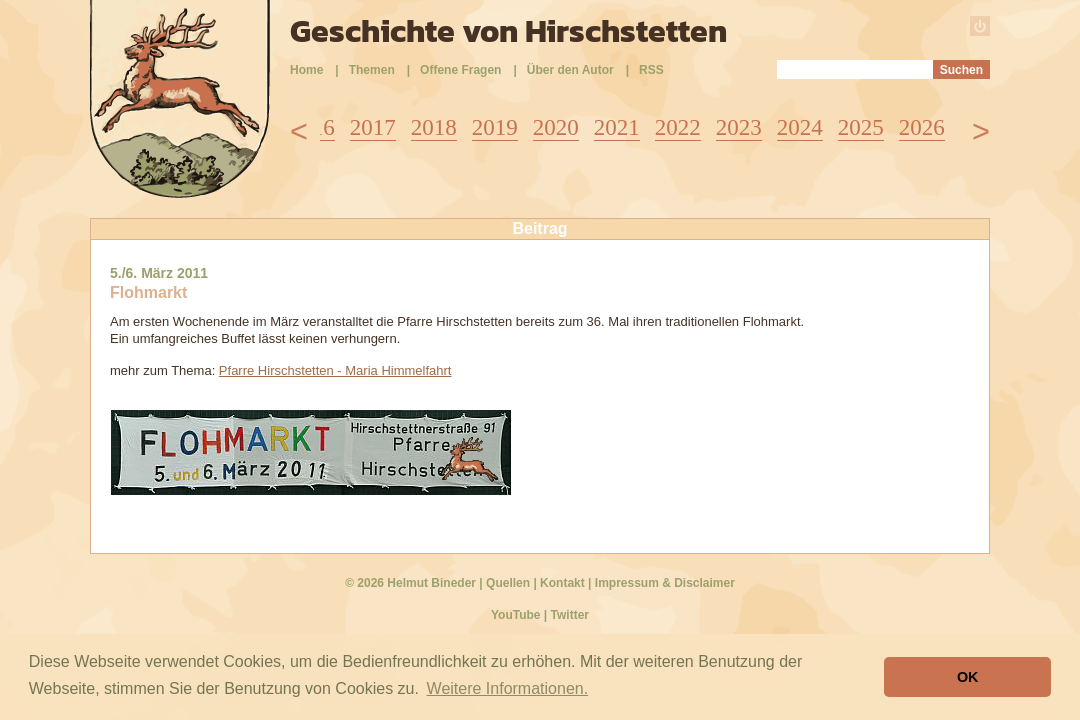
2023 (739, 127)
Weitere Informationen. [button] (508, 688)
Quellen (508, 583)
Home (306, 70)
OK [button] (968, 677)
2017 (373, 127)
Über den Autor (570, 70)
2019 (495, 127)
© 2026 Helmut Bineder (410, 583)
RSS (651, 70)
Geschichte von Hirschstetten (508, 31)
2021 (617, 127)
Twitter (570, 615)
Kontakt (562, 583)
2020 (556, 127)
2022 (678, 127)
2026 (922, 127)
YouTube (516, 615)
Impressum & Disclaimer (665, 583)
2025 (861, 127)
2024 (800, 127)
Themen (372, 70)
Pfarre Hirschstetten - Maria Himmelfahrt (335, 370)
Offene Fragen (460, 70)
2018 (434, 127)
